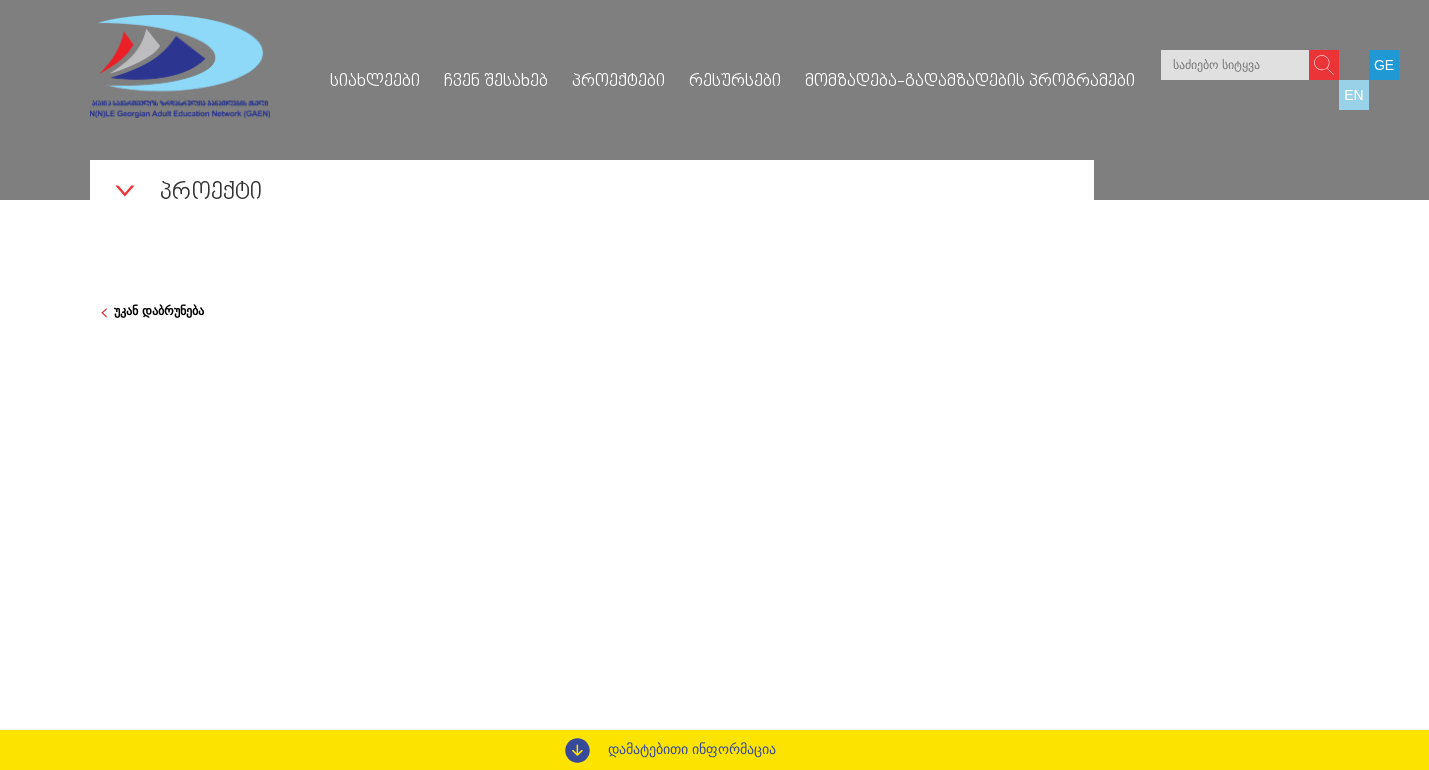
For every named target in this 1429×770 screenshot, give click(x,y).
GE (1384, 65)
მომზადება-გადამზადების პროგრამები (970, 82)
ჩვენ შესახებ (496, 82)
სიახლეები (375, 82)
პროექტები (618, 82)
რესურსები (735, 82)
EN (1353, 95)
